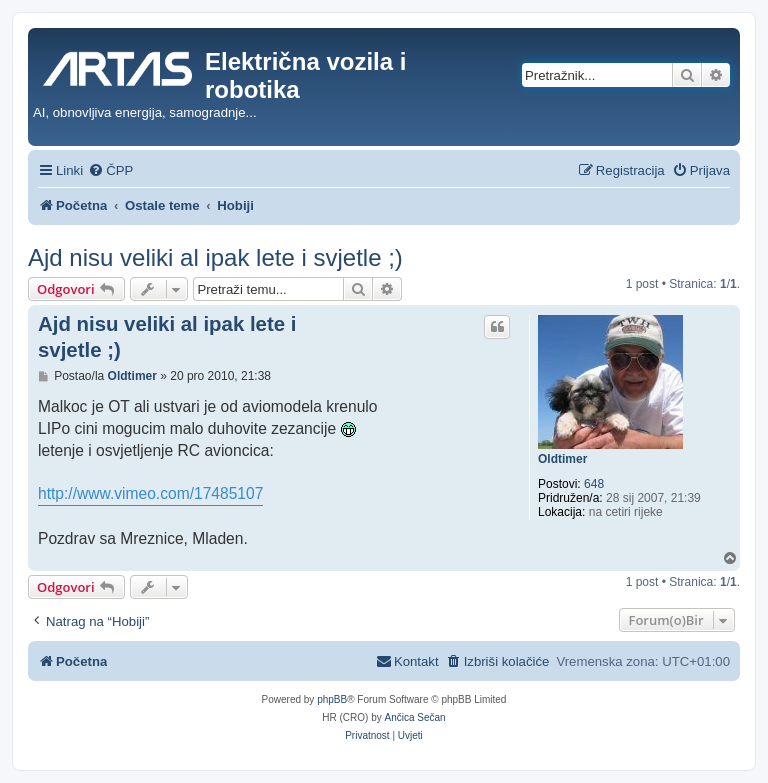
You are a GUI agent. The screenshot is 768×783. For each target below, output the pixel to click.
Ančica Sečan (415, 717)
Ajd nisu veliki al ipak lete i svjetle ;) (215, 257)
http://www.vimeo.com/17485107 (150, 493)
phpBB (332, 699)
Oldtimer (562, 459)
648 (594, 484)
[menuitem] (110, 170)
